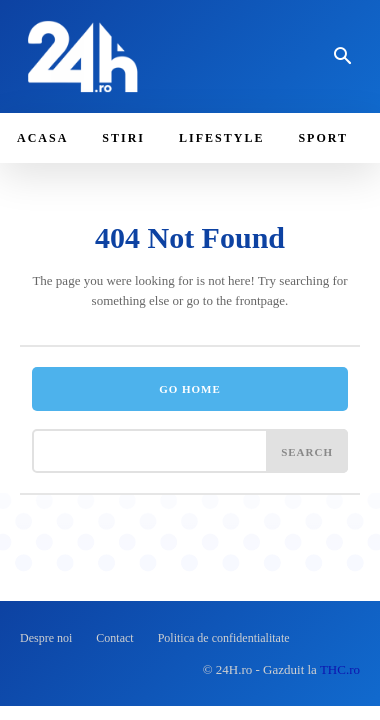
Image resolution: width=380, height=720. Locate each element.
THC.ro (340, 669)
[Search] (307, 451)
